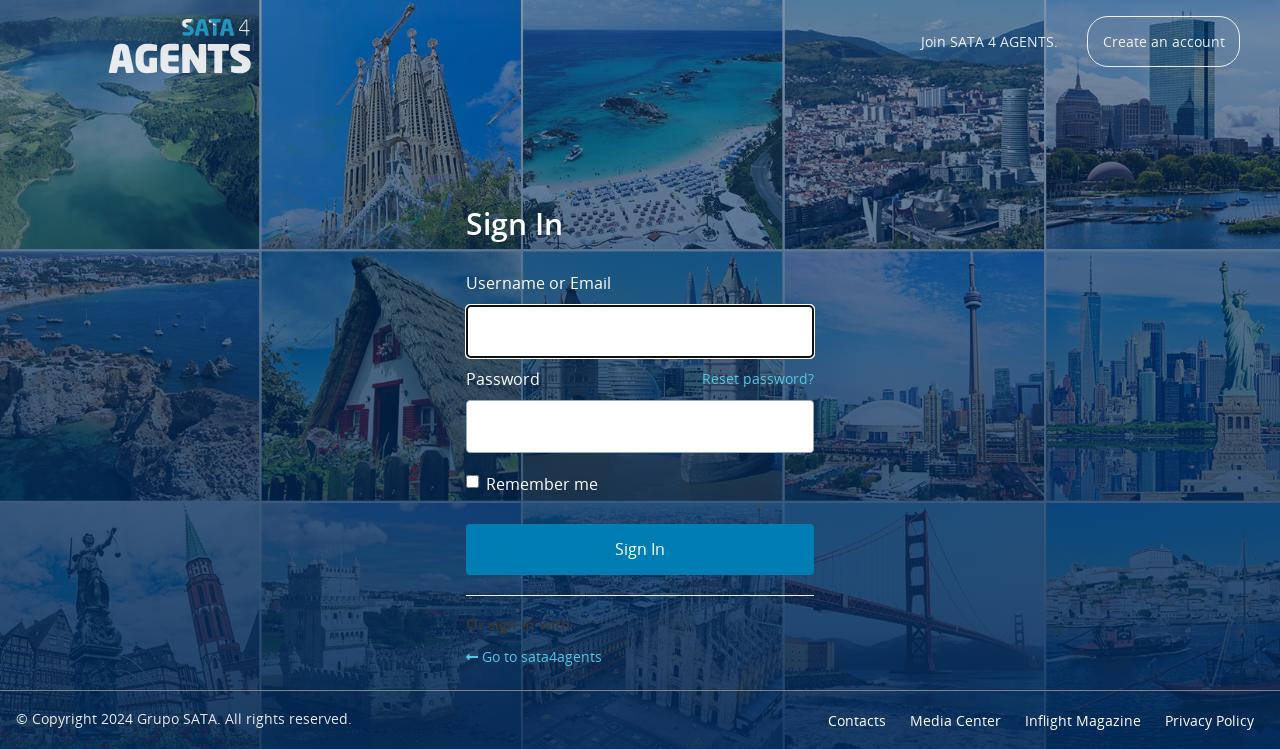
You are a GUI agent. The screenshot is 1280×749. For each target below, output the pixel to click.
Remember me (532, 484)
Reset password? (758, 378)
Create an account (1164, 41)
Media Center (955, 720)
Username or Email (538, 283)
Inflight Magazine (1083, 720)
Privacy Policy (1209, 720)
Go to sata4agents (542, 656)
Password (503, 379)
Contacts (857, 720)
